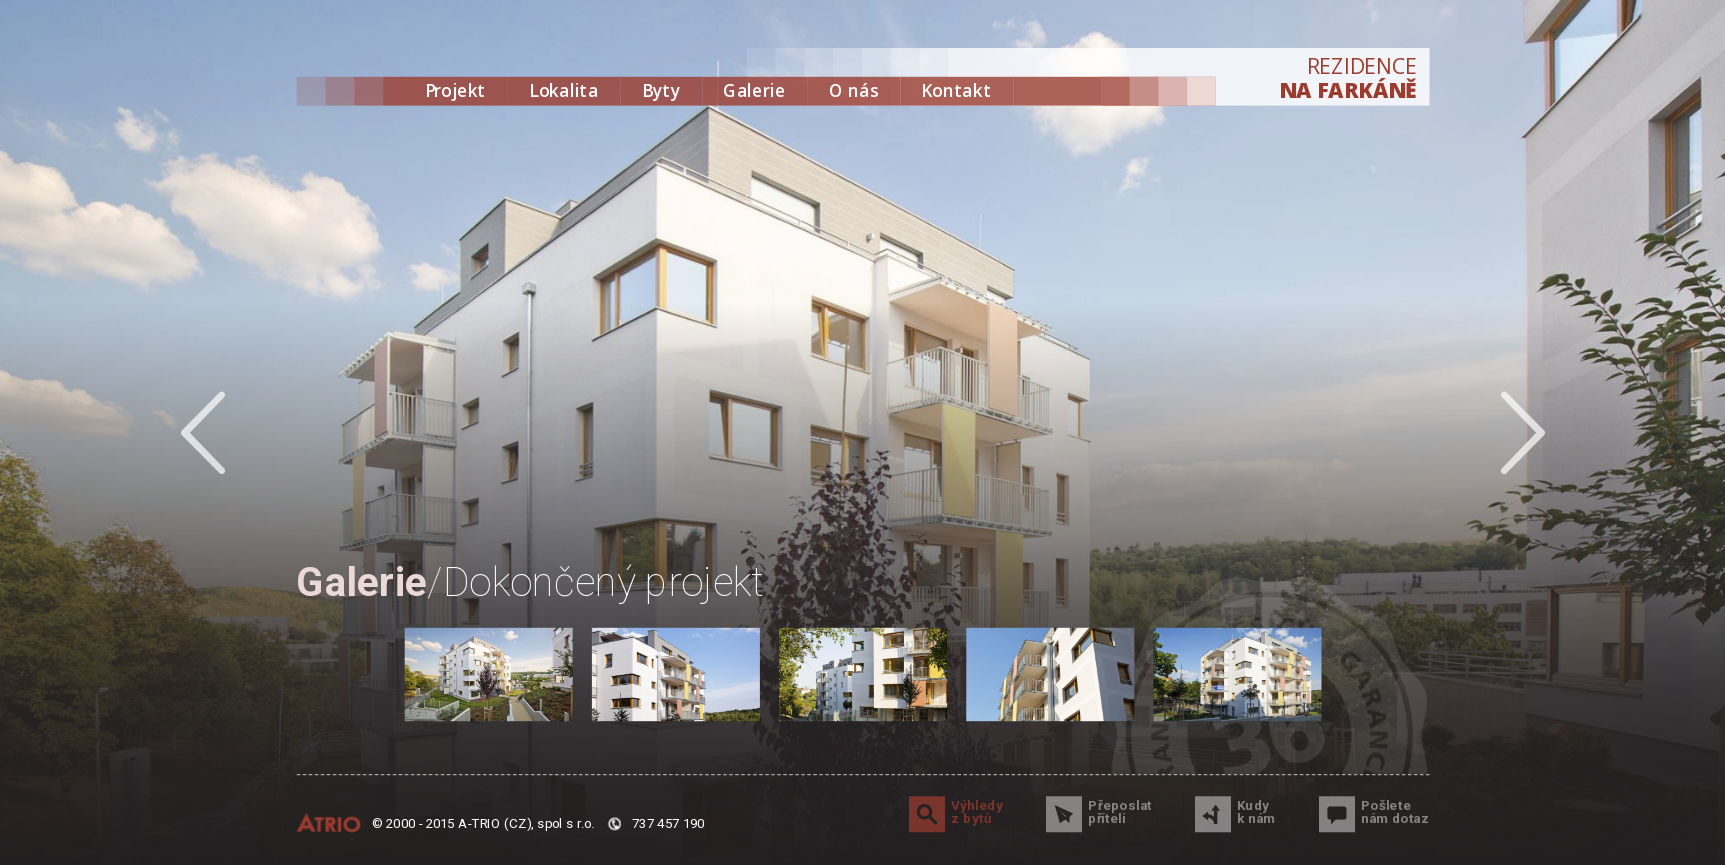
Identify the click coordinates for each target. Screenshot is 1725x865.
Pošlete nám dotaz (1395, 812)
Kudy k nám (1256, 812)
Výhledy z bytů (977, 812)
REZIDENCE (1348, 78)
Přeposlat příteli (1120, 812)
